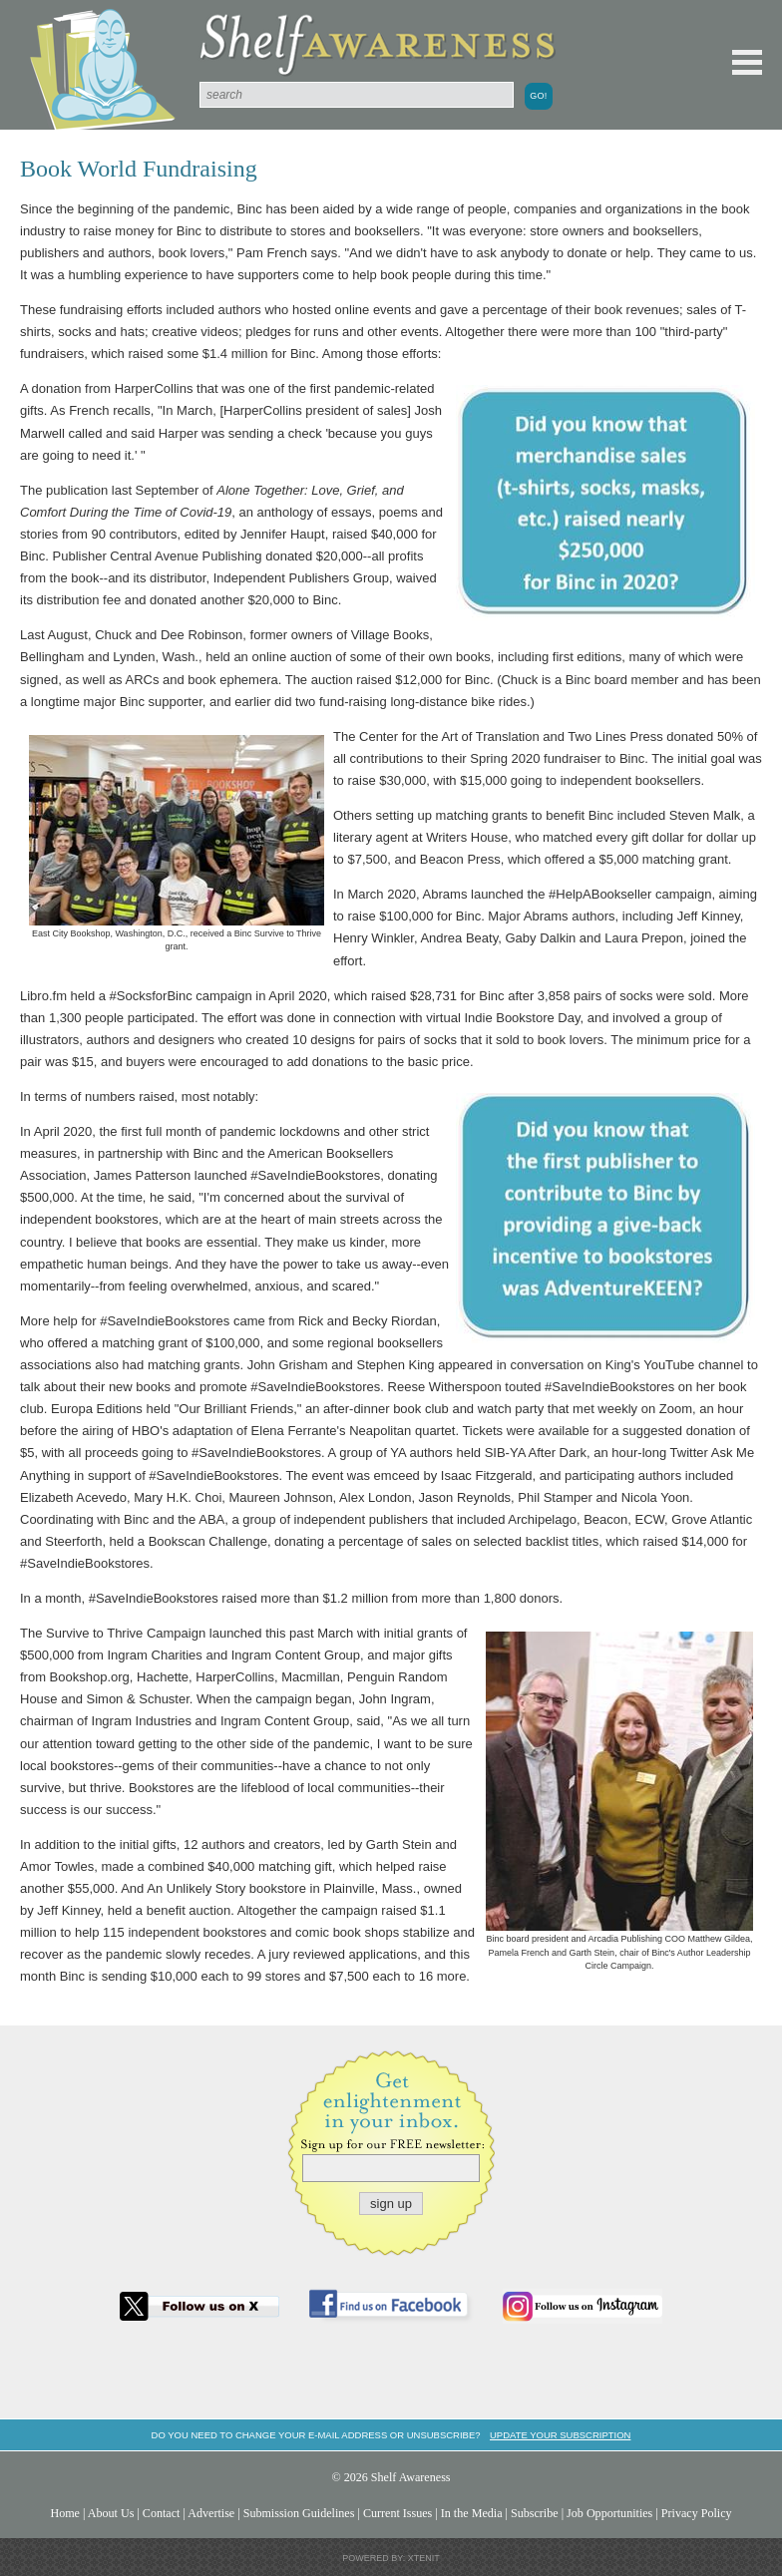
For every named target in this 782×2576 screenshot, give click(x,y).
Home (65, 2513)
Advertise (211, 2513)
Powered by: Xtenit (391, 2558)
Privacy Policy (696, 2513)
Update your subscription (560, 2434)
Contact (162, 2513)
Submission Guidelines (299, 2513)
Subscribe (535, 2513)
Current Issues (397, 2513)
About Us (111, 2513)
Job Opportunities (609, 2513)
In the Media (472, 2513)
